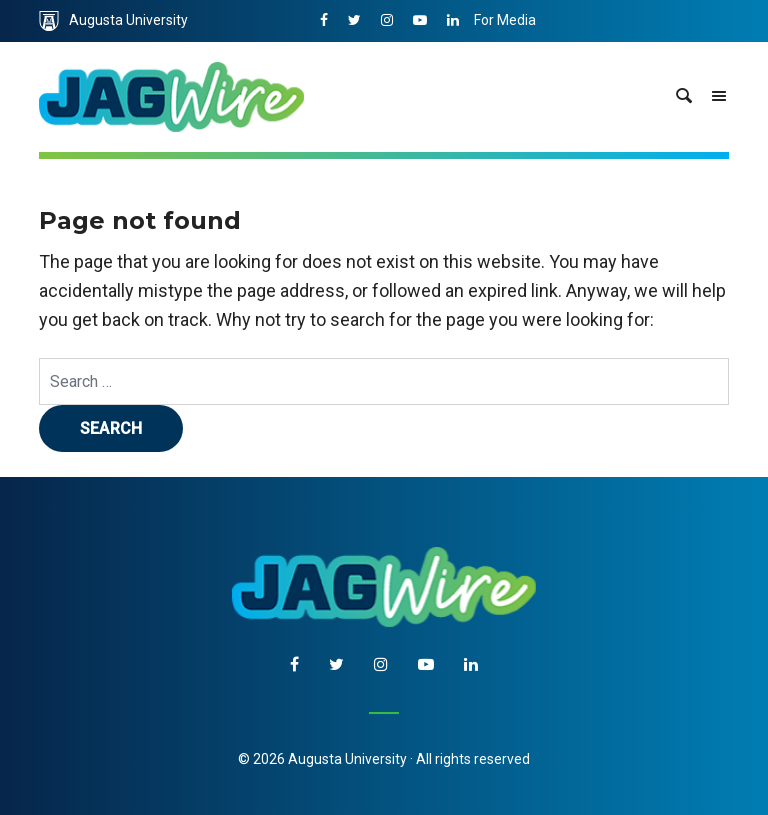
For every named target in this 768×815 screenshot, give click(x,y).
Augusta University (113, 21)
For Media (505, 20)
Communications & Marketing (567, 62)
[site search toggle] (684, 97)
